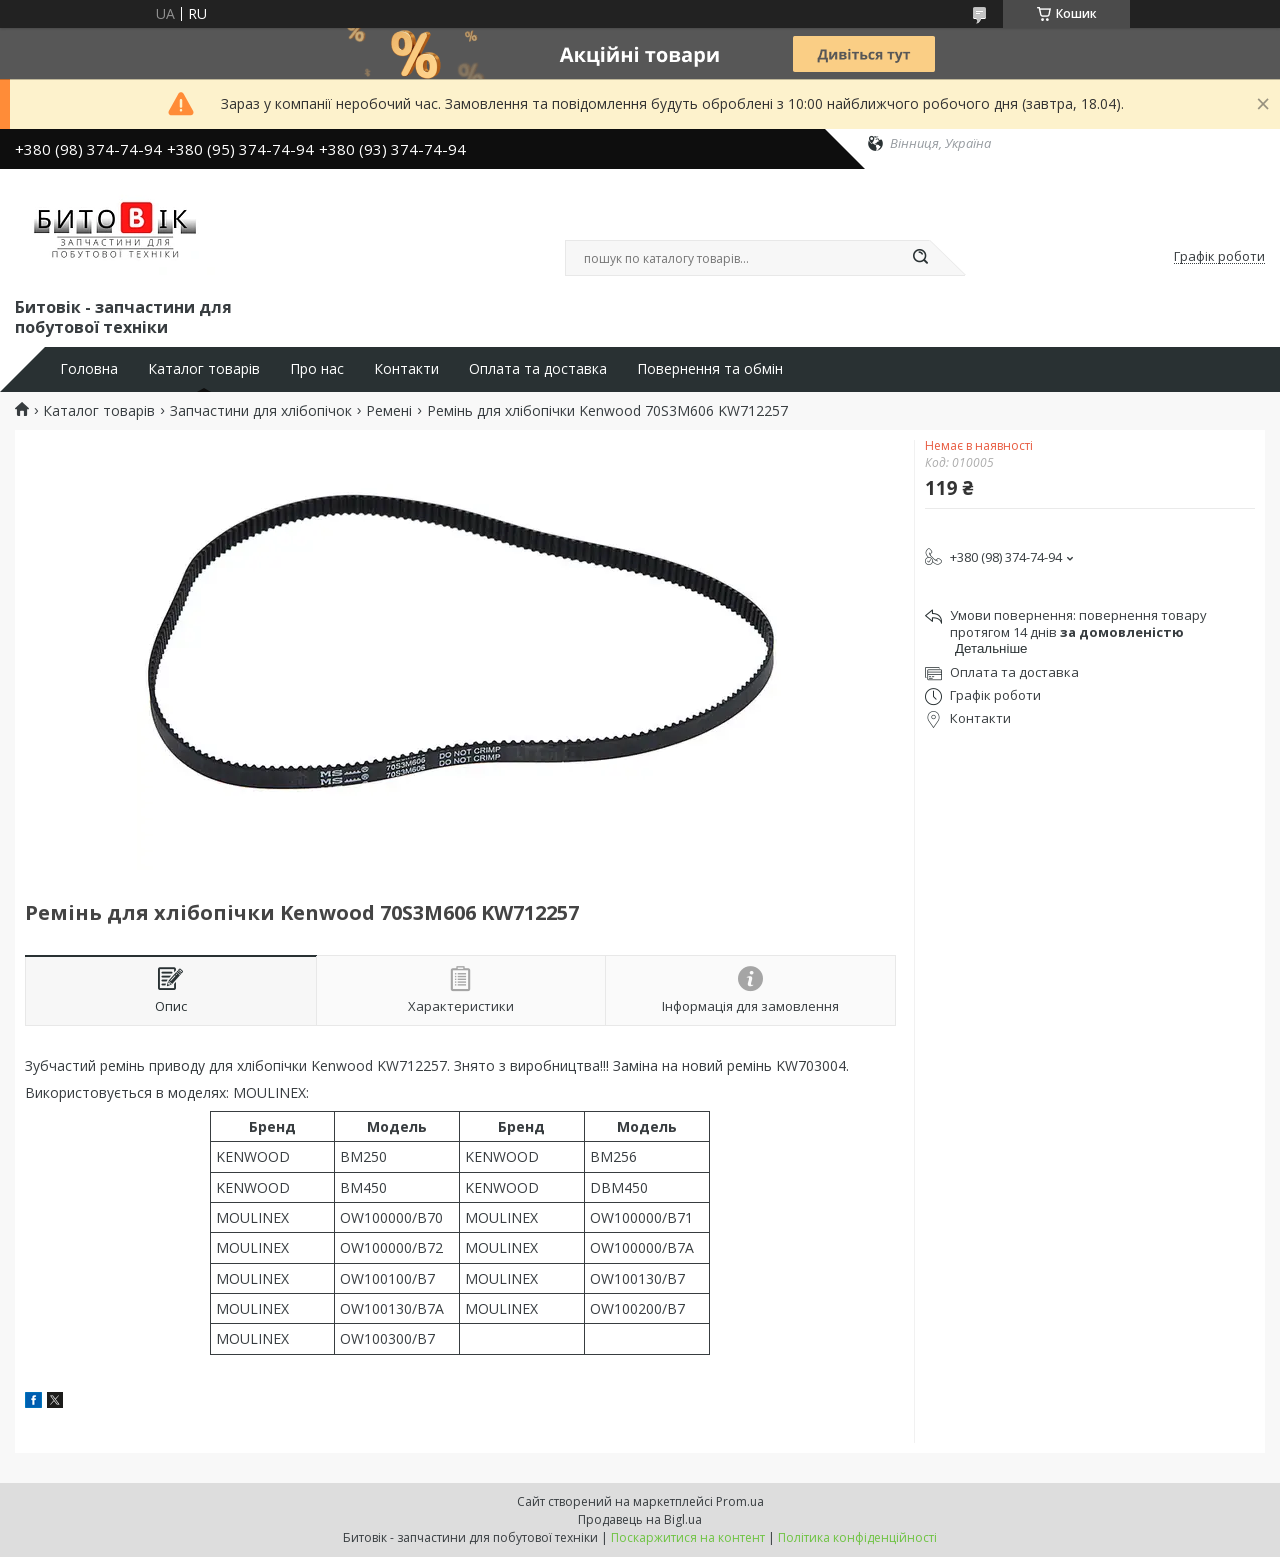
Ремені (389, 411)
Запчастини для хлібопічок (261, 411)
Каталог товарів (204, 369)
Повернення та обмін (710, 369)
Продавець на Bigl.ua (640, 1519)
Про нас (317, 369)
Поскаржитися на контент (688, 1537)
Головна (89, 369)
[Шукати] (920, 258)
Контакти (406, 369)
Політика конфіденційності (857, 1537)
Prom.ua (740, 1501)
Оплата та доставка (538, 369)
